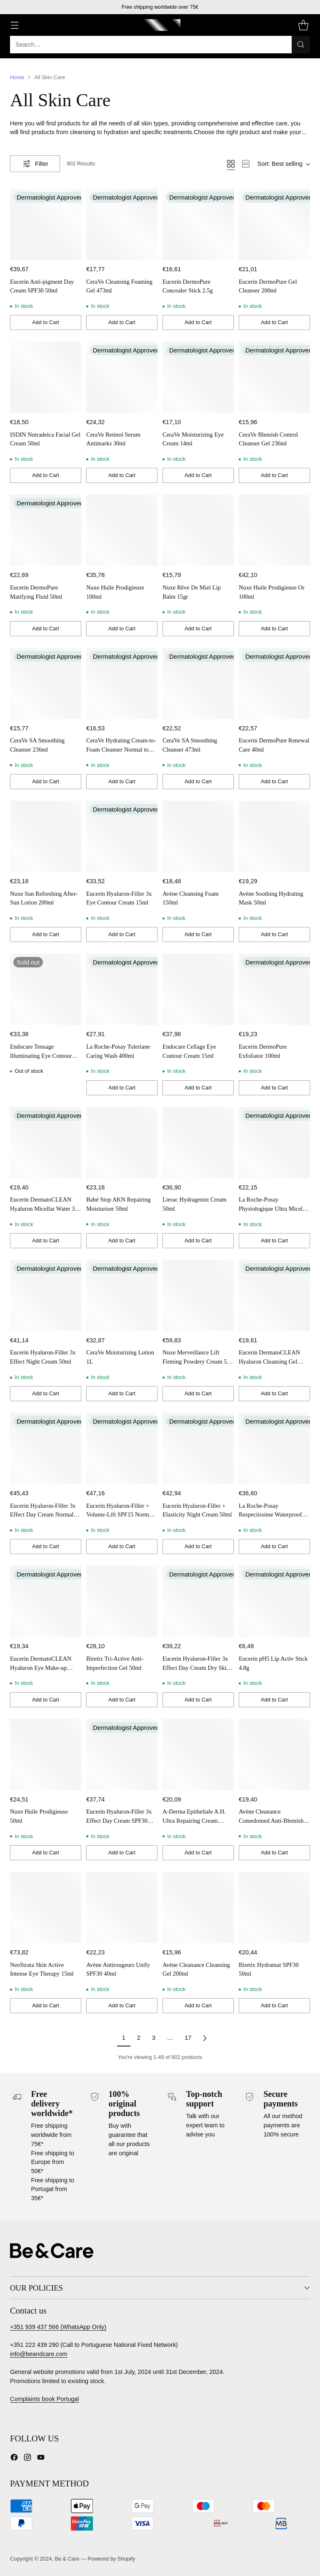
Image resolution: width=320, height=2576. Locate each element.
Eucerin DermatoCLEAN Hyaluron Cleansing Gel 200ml (269, 1361)
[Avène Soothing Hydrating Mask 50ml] (274, 836)
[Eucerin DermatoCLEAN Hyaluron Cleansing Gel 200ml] (274, 1295)
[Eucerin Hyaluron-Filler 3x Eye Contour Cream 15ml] (122, 836)
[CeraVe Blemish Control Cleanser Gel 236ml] (274, 377)
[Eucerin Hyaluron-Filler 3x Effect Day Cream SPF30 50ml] (122, 1754)
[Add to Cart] (45, 322)
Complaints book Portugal (44, 2399)
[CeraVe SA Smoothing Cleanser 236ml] (45, 683)
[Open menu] (14, 25)
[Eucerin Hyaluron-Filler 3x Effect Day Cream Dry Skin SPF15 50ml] (198, 1601)
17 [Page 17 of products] (188, 2037)
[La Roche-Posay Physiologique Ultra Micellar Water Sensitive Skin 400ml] (274, 1142)
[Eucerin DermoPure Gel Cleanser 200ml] (274, 224)
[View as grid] (231, 164)
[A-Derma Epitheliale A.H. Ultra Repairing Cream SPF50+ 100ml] (198, 1754)
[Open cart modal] (303, 25)
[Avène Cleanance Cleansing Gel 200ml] (198, 1907)
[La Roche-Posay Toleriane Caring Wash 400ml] (122, 989)
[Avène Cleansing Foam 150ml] (198, 836)
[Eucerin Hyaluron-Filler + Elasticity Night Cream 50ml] (198, 1448)
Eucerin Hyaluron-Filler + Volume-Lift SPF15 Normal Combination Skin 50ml (119, 1514)
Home (17, 77)
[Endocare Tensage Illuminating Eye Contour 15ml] (45, 989)
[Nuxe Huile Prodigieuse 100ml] (122, 530)
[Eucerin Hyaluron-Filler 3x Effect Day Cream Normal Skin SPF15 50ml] (45, 1448)
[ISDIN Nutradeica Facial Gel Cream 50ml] (45, 377)
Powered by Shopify (111, 2559)
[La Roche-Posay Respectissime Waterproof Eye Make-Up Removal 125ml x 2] (274, 1448)
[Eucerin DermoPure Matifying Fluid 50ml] (45, 530)
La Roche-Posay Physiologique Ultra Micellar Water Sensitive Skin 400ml (274, 1208)
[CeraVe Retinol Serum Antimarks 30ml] (122, 377)
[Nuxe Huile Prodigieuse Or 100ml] (274, 530)
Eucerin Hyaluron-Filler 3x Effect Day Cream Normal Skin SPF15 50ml (42, 1514)
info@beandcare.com (39, 2354)
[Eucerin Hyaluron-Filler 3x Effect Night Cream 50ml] (45, 1295)
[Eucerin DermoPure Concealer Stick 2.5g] (198, 224)
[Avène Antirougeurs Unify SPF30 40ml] (122, 1907)
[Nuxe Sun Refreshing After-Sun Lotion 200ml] (45, 836)
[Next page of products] (204, 2038)
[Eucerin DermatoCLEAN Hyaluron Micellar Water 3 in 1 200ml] (45, 1142)
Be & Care (67, 2559)
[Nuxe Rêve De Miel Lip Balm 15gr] (198, 530)
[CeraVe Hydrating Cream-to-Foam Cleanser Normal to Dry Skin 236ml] (122, 683)
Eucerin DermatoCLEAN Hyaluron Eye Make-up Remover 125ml (40, 1667)
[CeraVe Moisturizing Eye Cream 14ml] (198, 377)
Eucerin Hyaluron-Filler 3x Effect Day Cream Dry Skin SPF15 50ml (196, 1667)
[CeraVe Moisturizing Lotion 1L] (122, 1295)
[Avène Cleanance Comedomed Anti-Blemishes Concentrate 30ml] (274, 1754)
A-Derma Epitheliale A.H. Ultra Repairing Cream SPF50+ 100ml (194, 1820)
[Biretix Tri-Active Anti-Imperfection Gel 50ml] (122, 1601)
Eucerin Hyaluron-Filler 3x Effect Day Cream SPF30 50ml (119, 1820)
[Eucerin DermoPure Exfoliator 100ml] (274, 989)
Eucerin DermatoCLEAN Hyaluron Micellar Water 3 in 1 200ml (45, 1208)
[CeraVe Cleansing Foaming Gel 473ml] (122, 224)
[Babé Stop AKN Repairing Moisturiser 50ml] (122, 1142)
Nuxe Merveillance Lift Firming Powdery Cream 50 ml (196, 1361)
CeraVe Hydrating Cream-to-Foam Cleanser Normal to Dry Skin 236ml (121, 749)
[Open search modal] (160, 44)
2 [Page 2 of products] (138, 2037)
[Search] (301, 44)
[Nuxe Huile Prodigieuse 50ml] (45, 1754)
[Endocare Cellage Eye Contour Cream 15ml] (198, 989)
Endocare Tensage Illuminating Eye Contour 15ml (41, 1055)
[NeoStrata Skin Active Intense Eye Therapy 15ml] (45, 1907)
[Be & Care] (160, 25)
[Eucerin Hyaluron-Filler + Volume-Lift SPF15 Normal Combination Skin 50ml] (122, 1448)
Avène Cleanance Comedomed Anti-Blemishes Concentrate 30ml (273, 1820)
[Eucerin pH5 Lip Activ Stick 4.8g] (274, 1601)
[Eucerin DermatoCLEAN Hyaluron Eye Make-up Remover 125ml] (45, 1601)
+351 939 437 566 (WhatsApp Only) (58, 2327)
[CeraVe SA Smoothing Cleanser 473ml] (198, 683)
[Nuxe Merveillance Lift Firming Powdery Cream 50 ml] (198, 1295)
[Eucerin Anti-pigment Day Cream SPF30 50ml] (45, 224)
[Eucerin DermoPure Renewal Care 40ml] (274, 683)
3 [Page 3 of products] (153, 2037)
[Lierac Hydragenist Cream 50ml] (198, 1142)
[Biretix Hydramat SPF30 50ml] (274, 1907)
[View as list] (246, 164)
